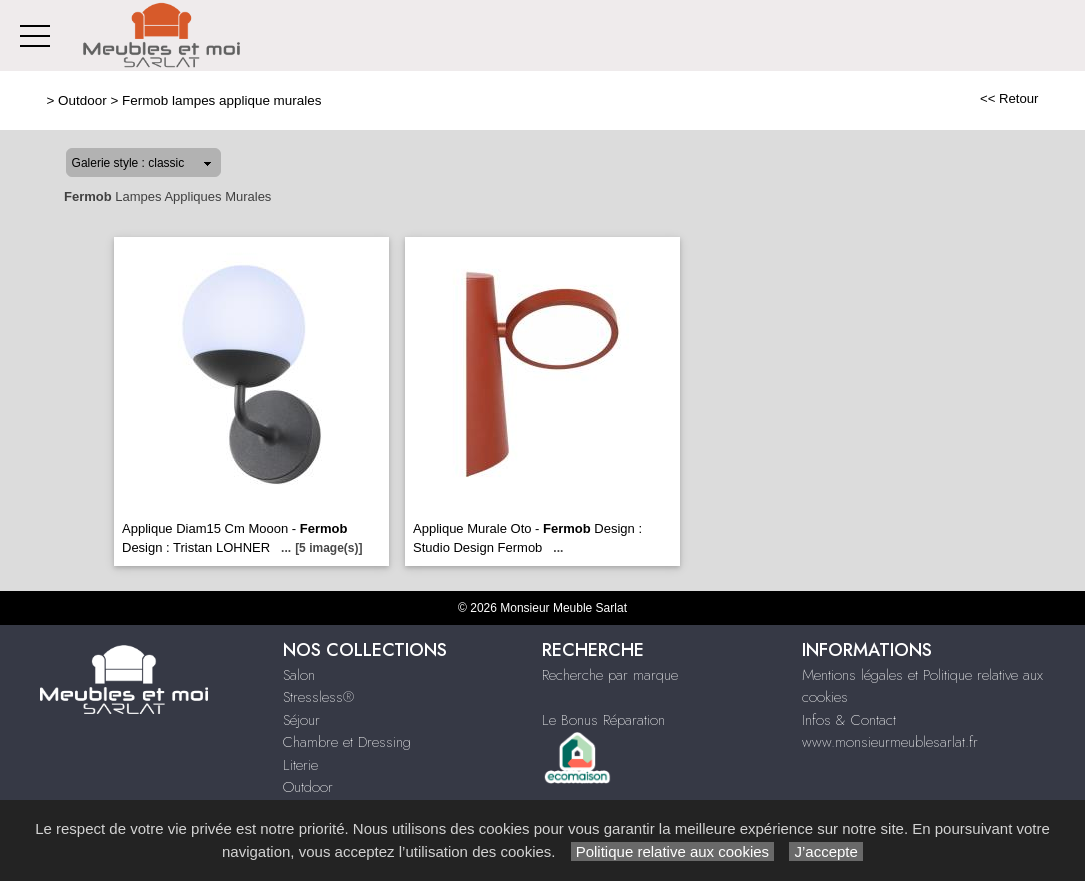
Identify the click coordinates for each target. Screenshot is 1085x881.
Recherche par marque (610, 675)
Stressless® (318, 697)
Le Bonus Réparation (603, 720)
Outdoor (82, 100)
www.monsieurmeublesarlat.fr (890, 742)
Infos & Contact (849, 720)
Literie (300, 765)
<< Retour (1009, 98)
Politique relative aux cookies (673, 851)
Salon (299, 675)
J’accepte (826, 851)
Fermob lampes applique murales (221, 100)
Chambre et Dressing (347, 742)
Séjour (301, 720)
